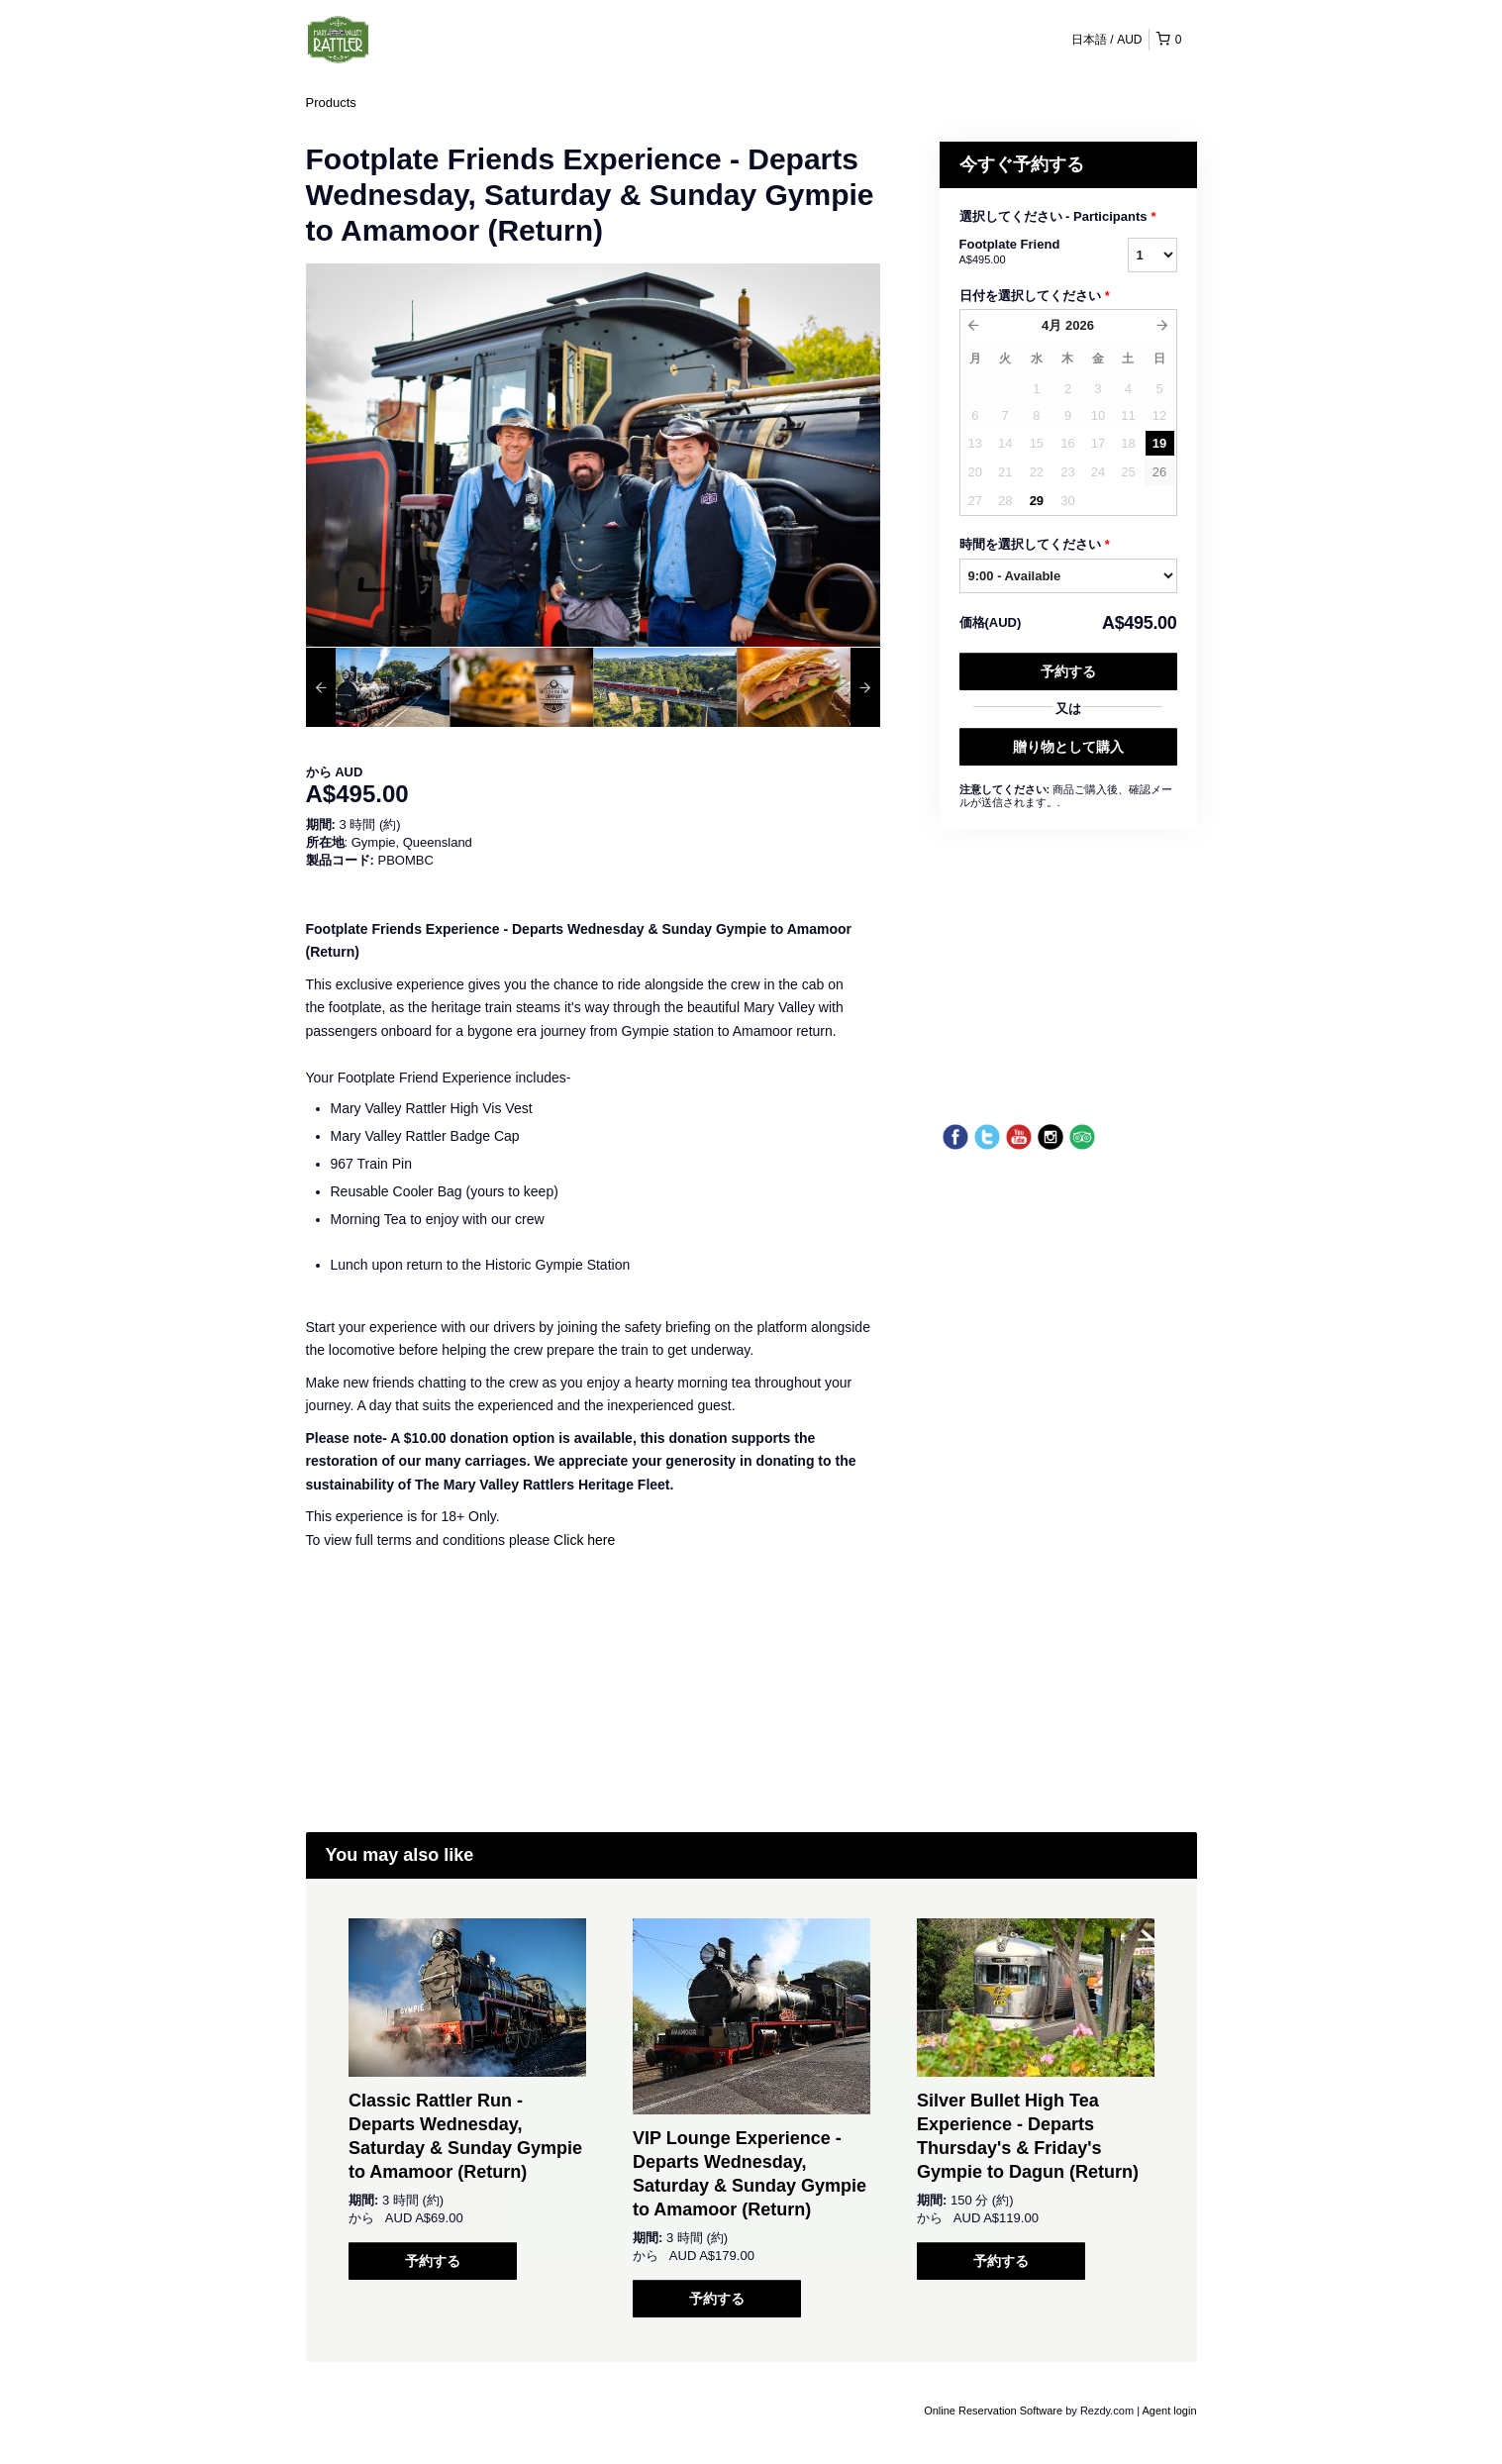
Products (331, 102)
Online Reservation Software (993, 2410)
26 (1159, 471)
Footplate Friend (1018, 252)
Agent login (1169, 2410)
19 (1159, 443)
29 (1037, 500)
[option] (378, 687)
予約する (1068, 671)
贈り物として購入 (1068, 747)
